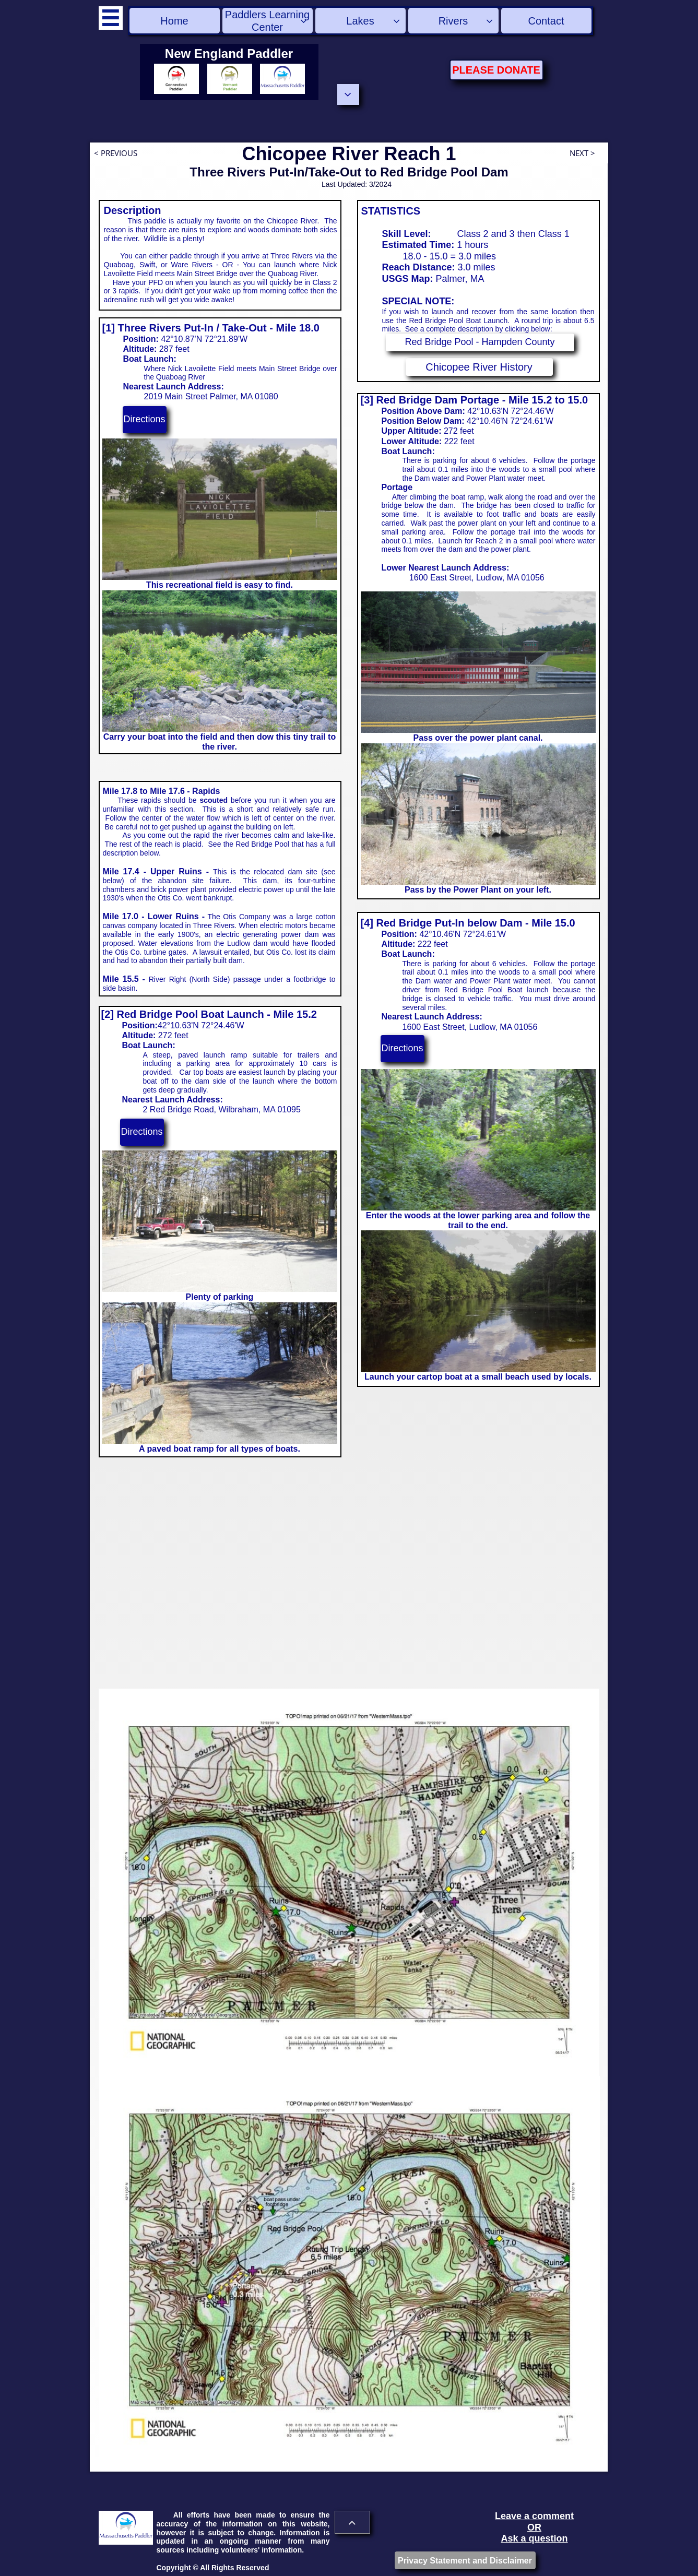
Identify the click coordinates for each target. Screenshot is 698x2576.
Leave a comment (534, 2516)
